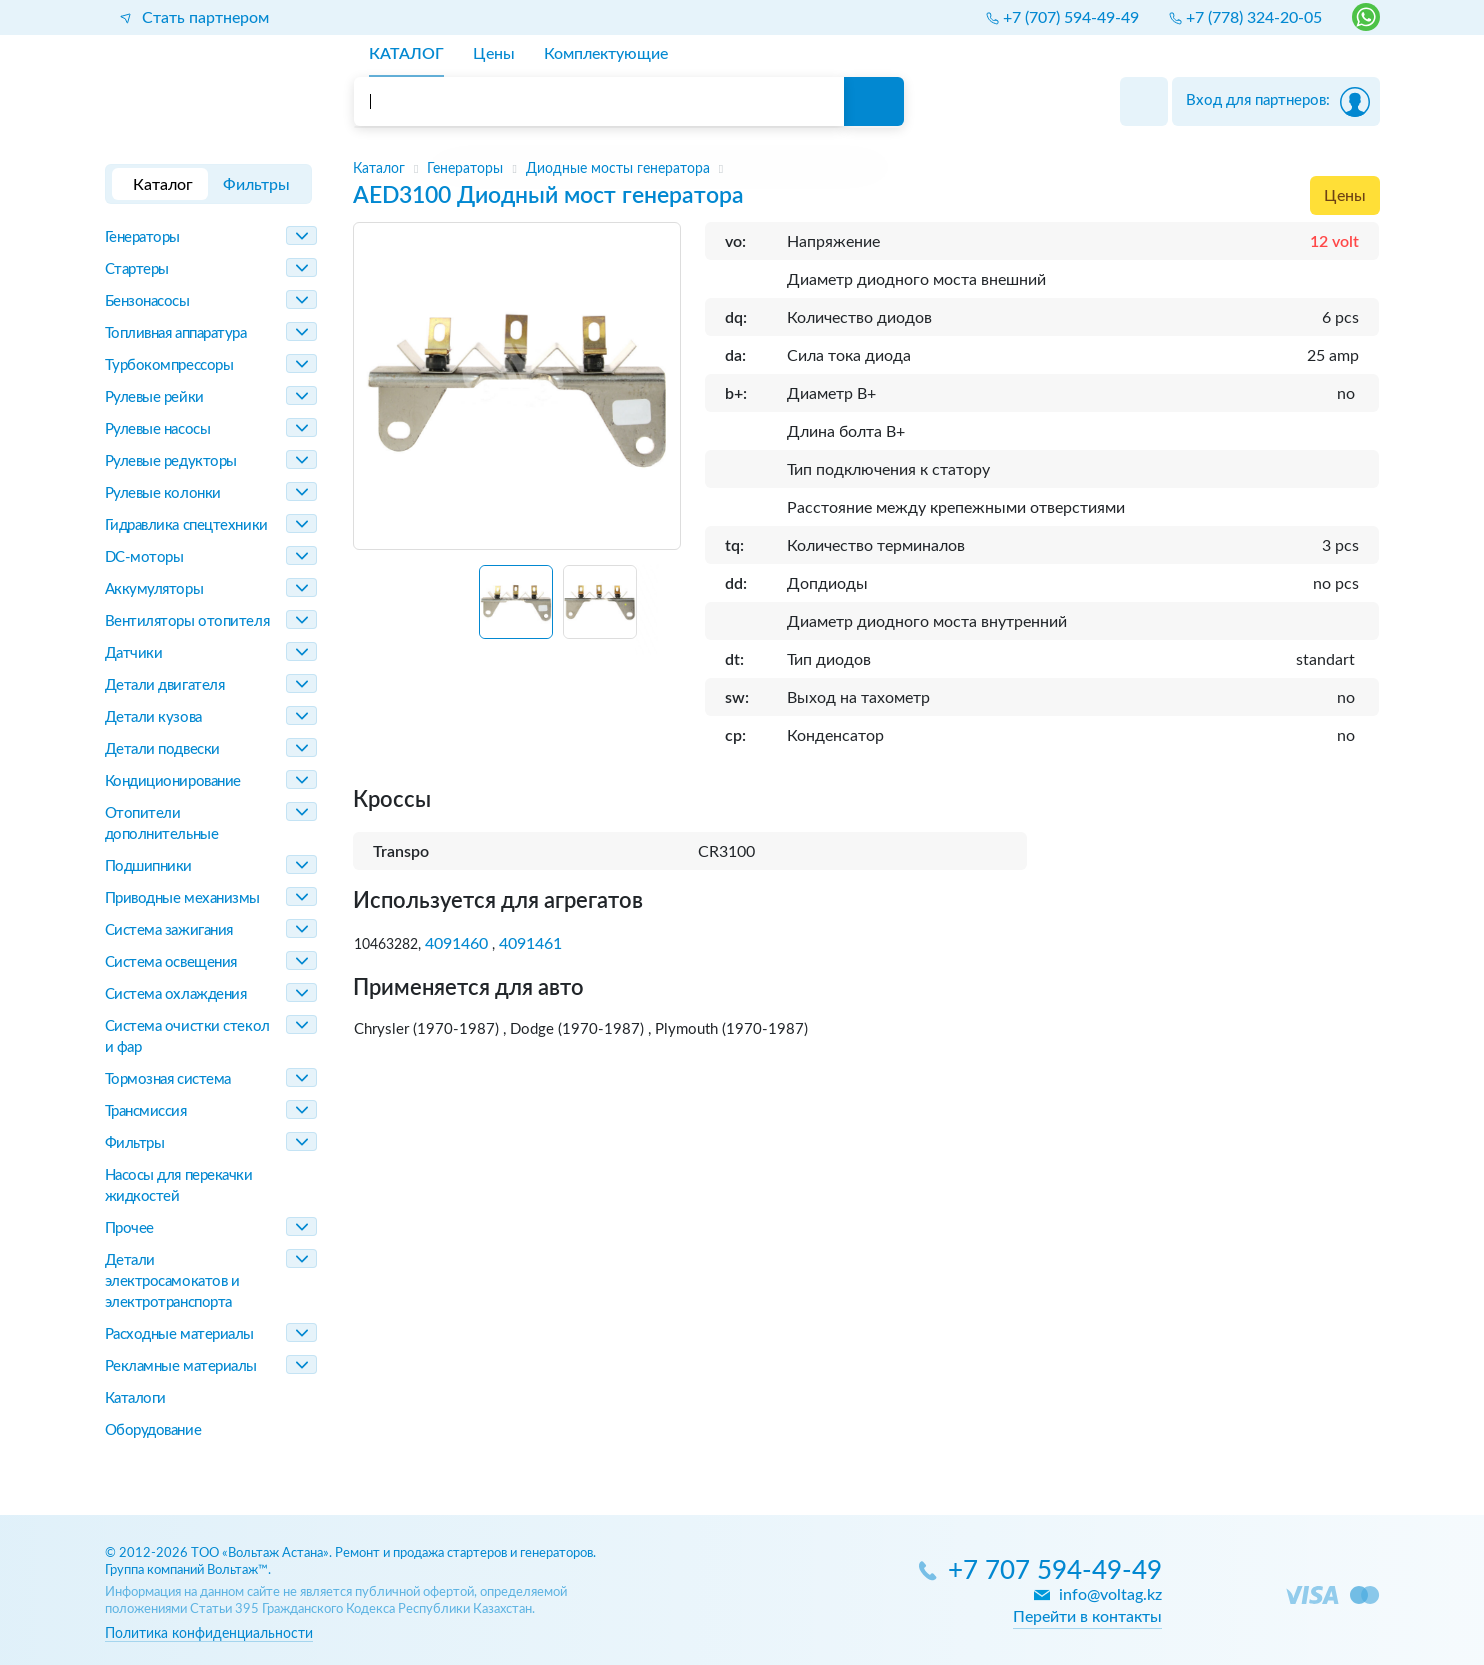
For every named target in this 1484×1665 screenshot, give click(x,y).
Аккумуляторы (154, 589)
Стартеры (137, 269)
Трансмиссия (146, 1111)
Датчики (134, 653)
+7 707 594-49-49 (1055, 1571)
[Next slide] (657, 610)
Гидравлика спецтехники (186, 525)
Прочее (129, 1228)
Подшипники (149, 866)
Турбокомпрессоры (169, 365)
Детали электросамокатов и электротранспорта (172, 1281)
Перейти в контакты (1087, 1617)
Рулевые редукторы (171, 461)
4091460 (456, 944)
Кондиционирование (173, 781)
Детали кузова (153, 717)
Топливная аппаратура (176, 333)
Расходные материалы (179, 1334)
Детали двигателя (165, 685)
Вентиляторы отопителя (187, 621)
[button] (516, 602)
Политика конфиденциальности (209, 1633)
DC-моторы (144, 557)
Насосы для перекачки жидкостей (179, 1186)
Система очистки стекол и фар (187, 1037)
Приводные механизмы (182, 898)
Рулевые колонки (163, 493)
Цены (1345, 196)
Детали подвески (162, 749)
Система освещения (171, 962)
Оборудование (153, 1430)
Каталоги (135, 1398)
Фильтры (135, 1143)
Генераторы (143, 237)
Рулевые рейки (154, 397)
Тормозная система (168, 1079)
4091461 (530, 944)
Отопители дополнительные (162, 824)
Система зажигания (169, 930)
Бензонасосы (147, 301)
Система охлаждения (176, 994)
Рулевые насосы (158, 429)
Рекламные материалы (181, 1366)
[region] (866, 169)
